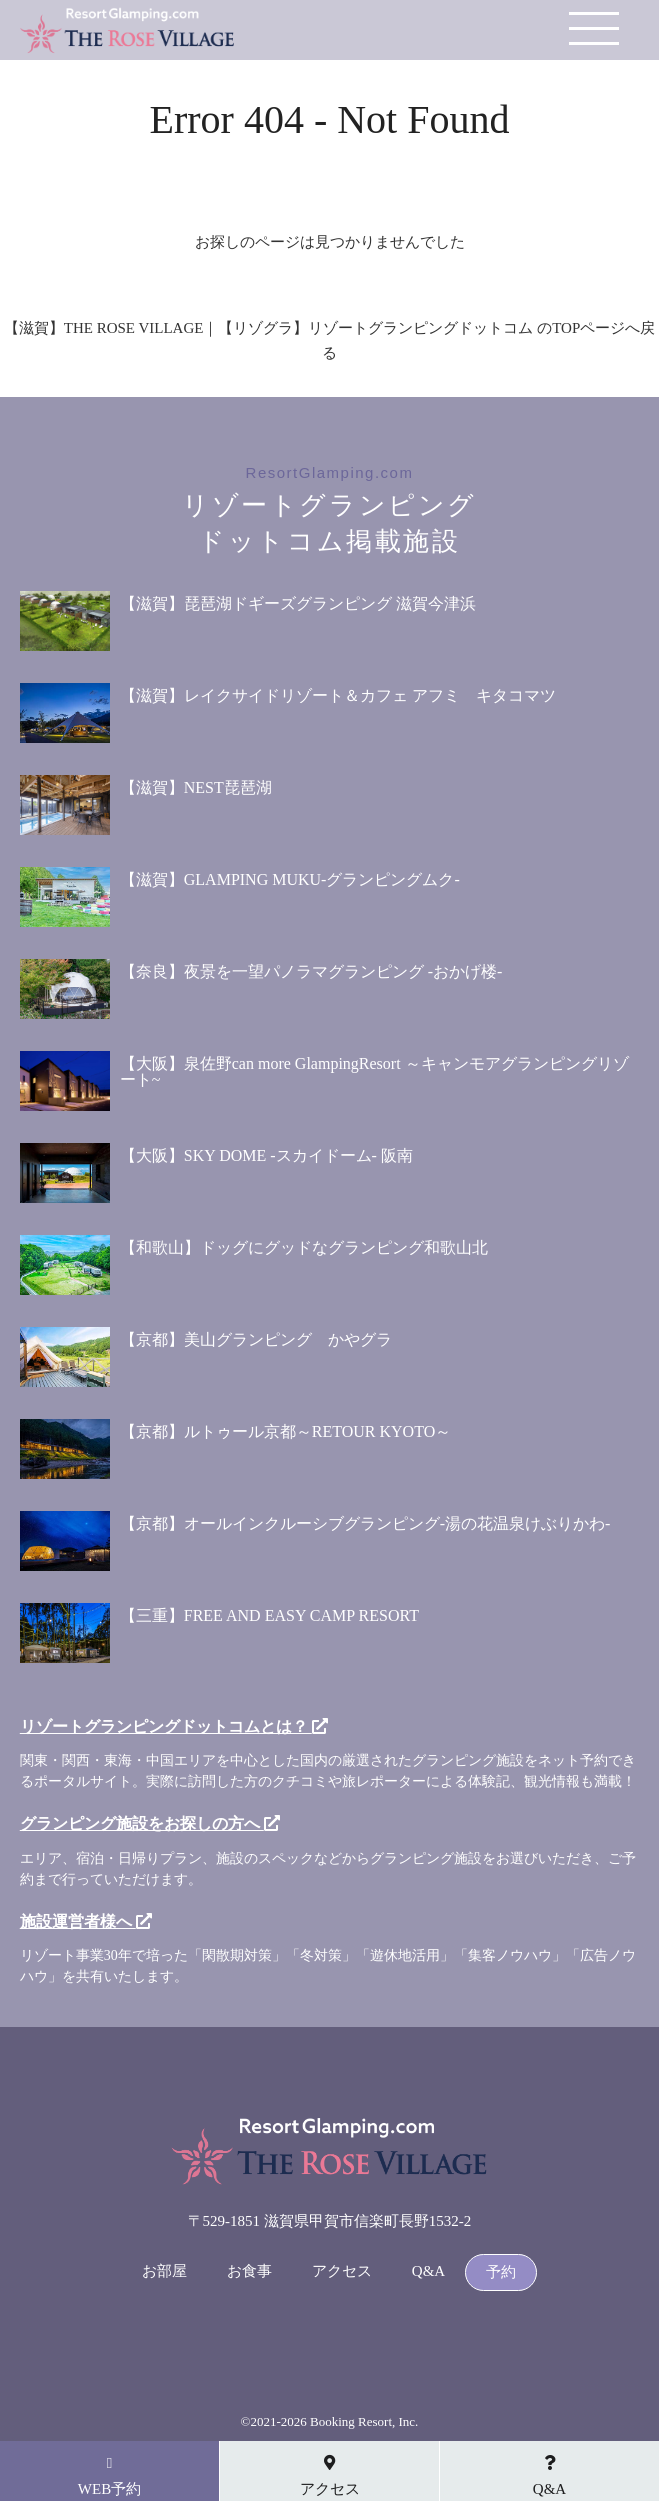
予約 (501, 2272)
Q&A (428, 2271)
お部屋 (164, 2271)
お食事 (249, 2271)
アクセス (342, 2271)
